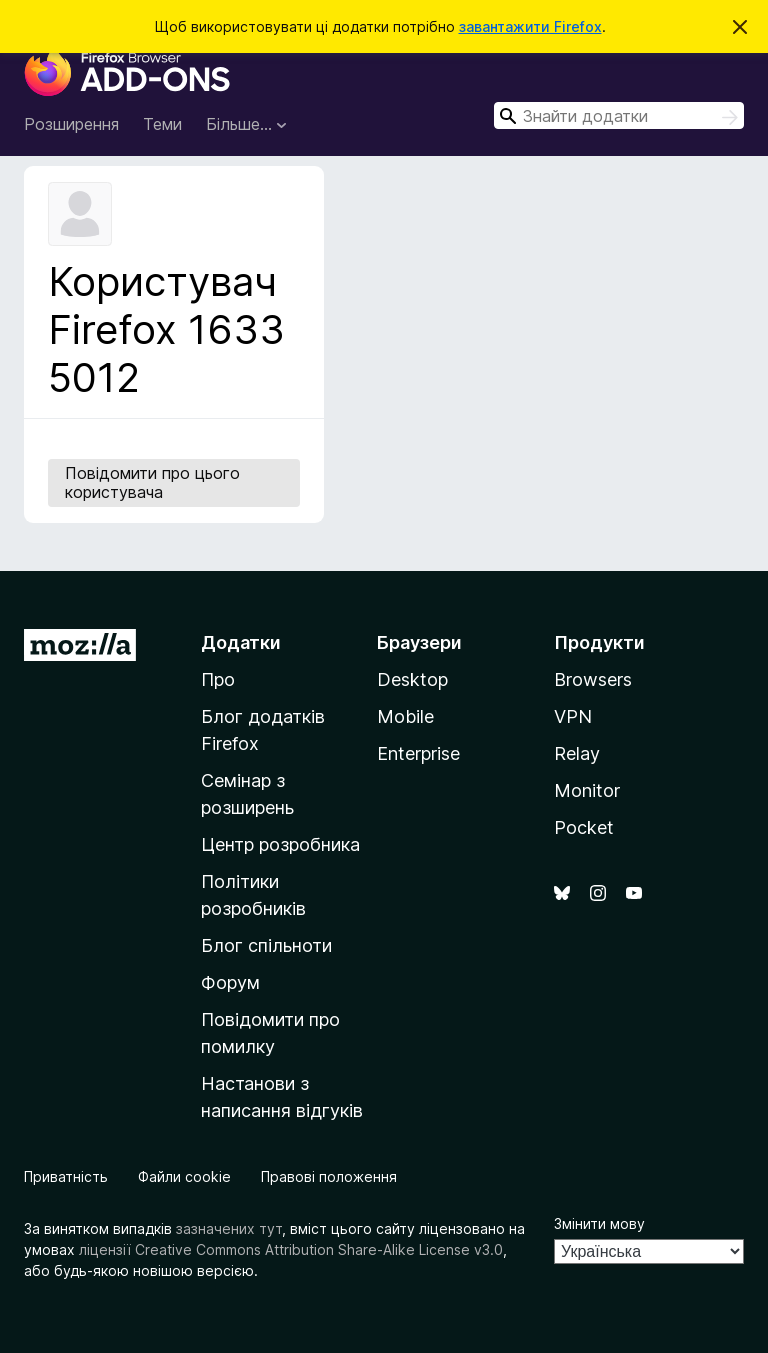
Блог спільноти (266, 945)
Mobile (405, 716)
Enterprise (418, 753)
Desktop (412, 679)
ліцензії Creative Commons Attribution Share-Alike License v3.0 (291, 1249)
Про (218, 679)
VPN (573, 716)
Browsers (593, 679)
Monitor (587, 790)
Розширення (71, 124)
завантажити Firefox (530, 26)
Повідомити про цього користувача (152, 482)
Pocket (584, 827)
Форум (230, 982)
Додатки (241, 642)
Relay (577, 753)
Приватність (66, 1176)
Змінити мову (599, 1223)
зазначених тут (229, 1228)
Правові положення (329, 1176)
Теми (162, 124)
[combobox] (619, 115)
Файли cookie (184, 1176)
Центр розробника (280, 844)
